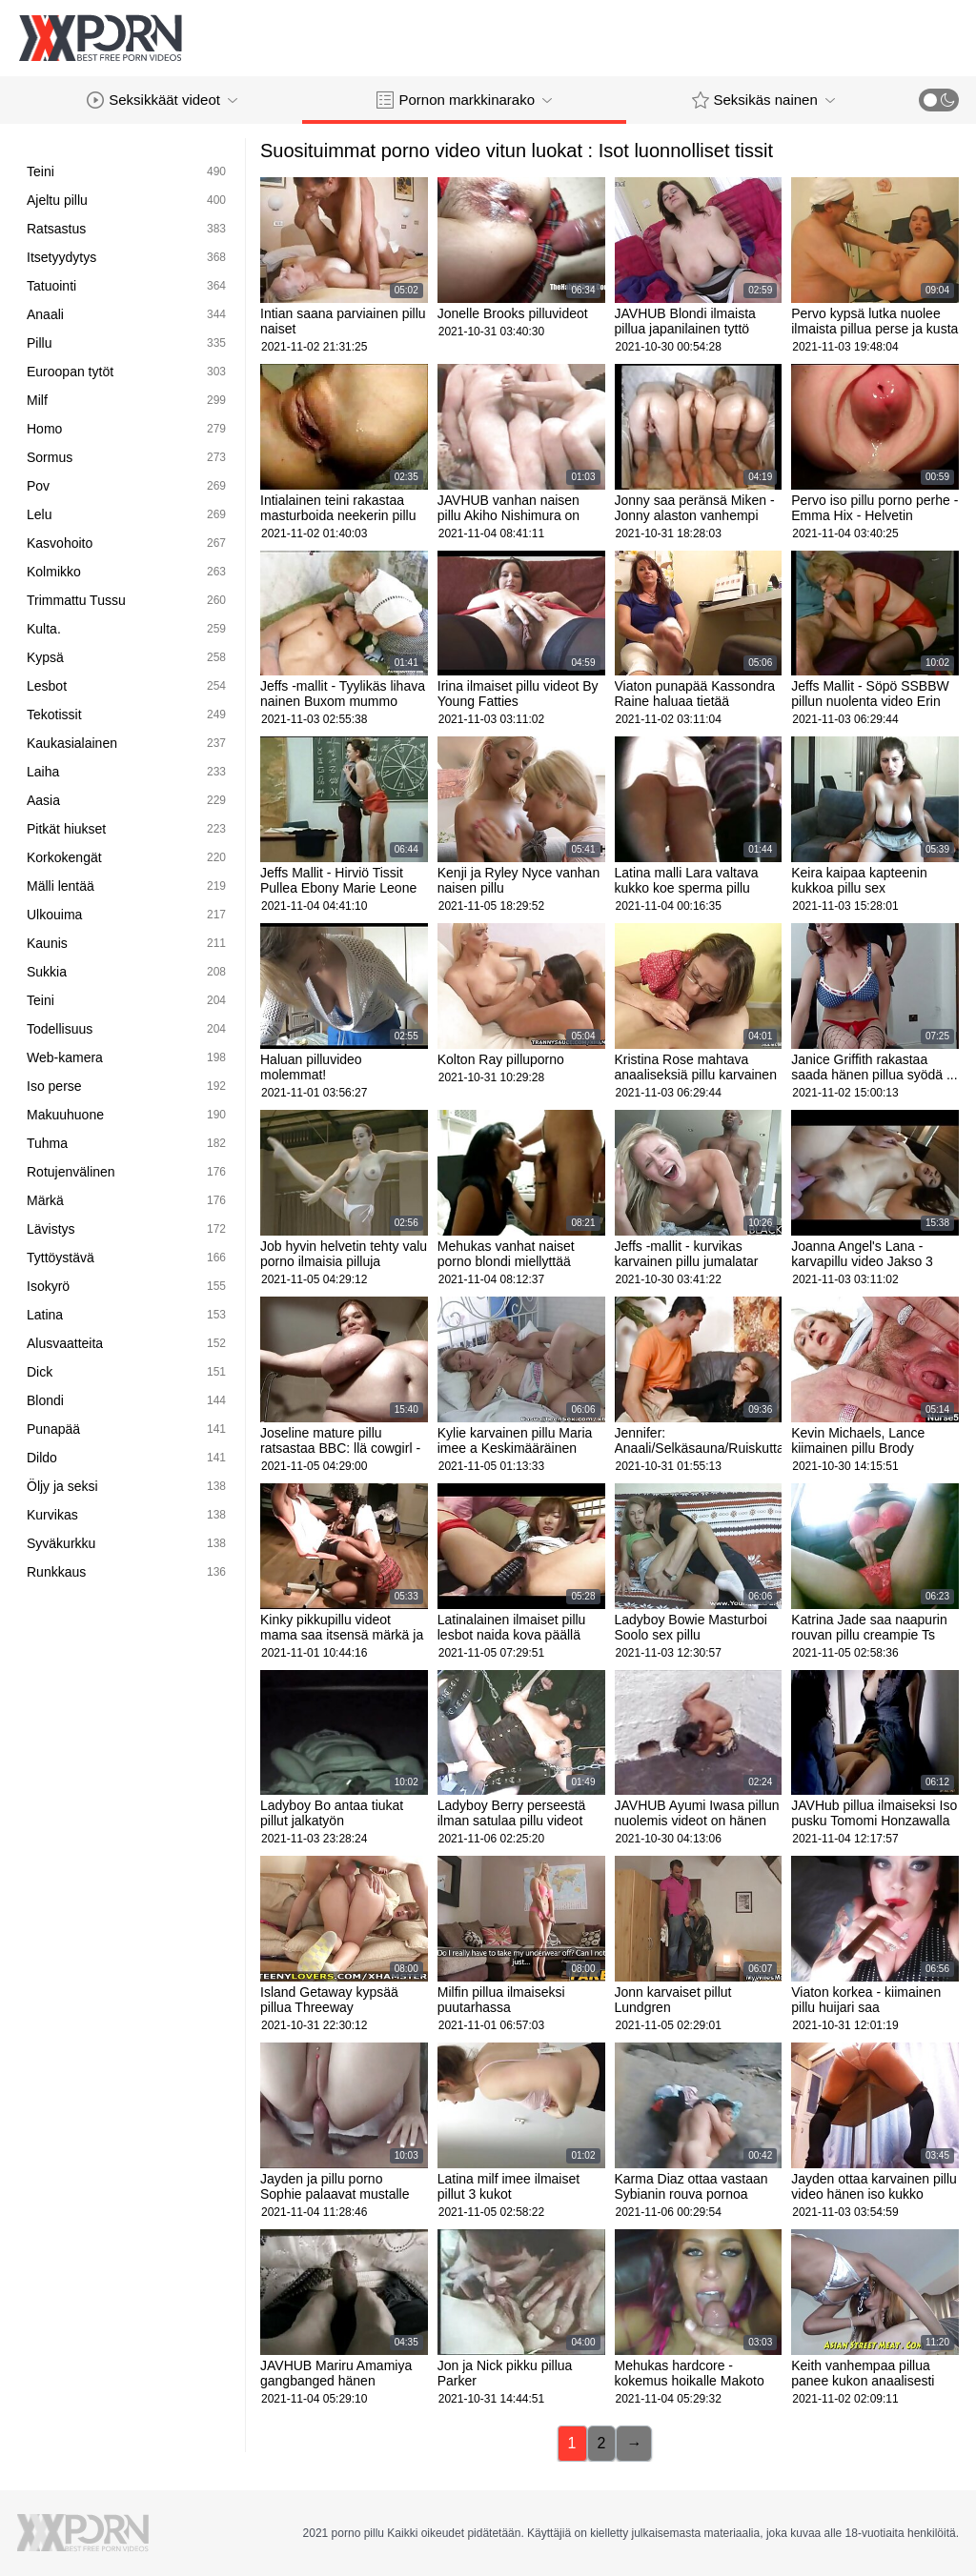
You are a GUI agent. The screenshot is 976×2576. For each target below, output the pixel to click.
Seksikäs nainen (763, 100)
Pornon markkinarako (464, 100)
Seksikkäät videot (162, 100)
